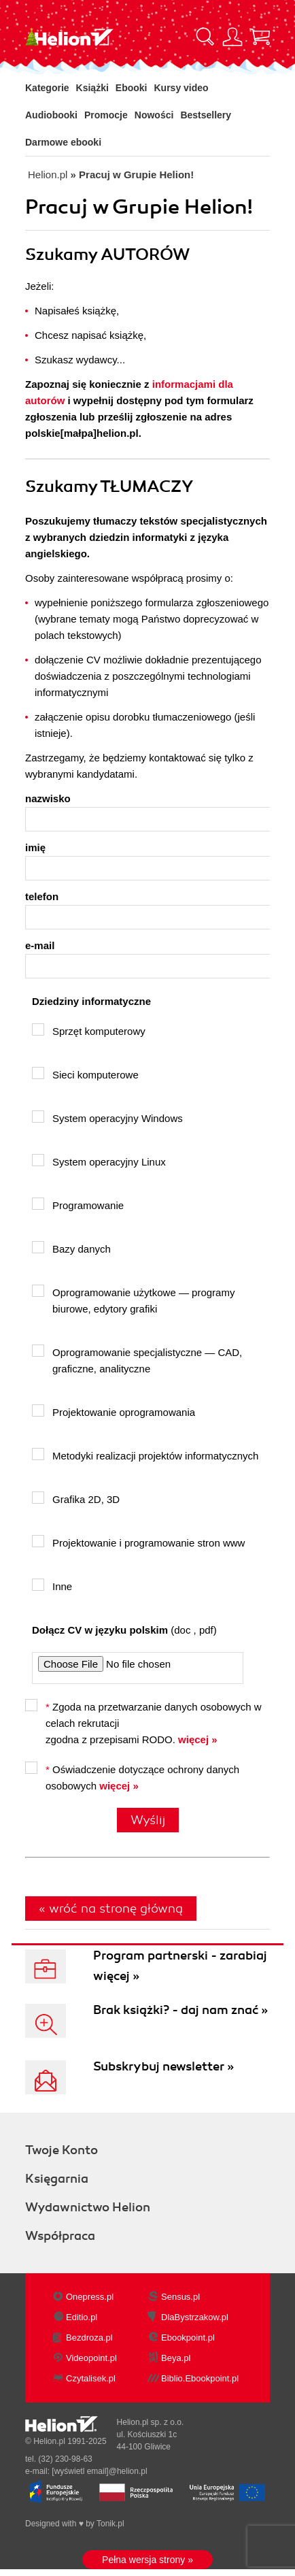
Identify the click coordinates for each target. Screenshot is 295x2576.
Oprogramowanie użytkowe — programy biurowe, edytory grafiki (133, 1300)
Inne (52, 1585)
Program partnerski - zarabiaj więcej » (180, 1965)
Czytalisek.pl (91, 2378)
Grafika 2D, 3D (76, 1498)
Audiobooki (51, 115)
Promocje (106, 115)
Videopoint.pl (91, 2358)
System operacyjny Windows (107, 1117)
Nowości (154, 115)
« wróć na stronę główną (111, 1908)
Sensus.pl (180, 2297)
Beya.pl (175, 2358)
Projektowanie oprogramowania (113, 1411)
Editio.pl (81, 2317)
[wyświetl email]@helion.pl (99, 2471)
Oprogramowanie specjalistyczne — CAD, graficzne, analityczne (137, 1359)
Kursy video (181, 87)
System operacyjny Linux (99, 1161)
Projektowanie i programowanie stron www (138, 1542)
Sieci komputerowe (85, 1073)
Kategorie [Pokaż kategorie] (47, 87)
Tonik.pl (110, 2523)
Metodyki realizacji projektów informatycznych (145, 1455)
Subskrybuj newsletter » (163, 2066)
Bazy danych (71, 1248)
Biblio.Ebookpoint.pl (200, 2378)
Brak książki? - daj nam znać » (180, 2009)
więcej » (198, 1739)
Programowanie (78, 1204)
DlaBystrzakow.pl (194, 2317)
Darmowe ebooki (63, 142)
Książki (92, 87)
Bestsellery (205, 115)
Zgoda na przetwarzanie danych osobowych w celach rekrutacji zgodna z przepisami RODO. (143, 1722)
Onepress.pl (90, 2297)
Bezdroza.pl (89, 2337)
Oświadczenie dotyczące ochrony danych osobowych (132, 1776)
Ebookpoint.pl (188, 2337)
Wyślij (148, 1820)
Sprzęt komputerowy (88, 1030)
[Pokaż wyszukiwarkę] (205, 37)
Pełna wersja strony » (147, 2559)
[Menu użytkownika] (232, 37)
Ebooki (132, 87)
